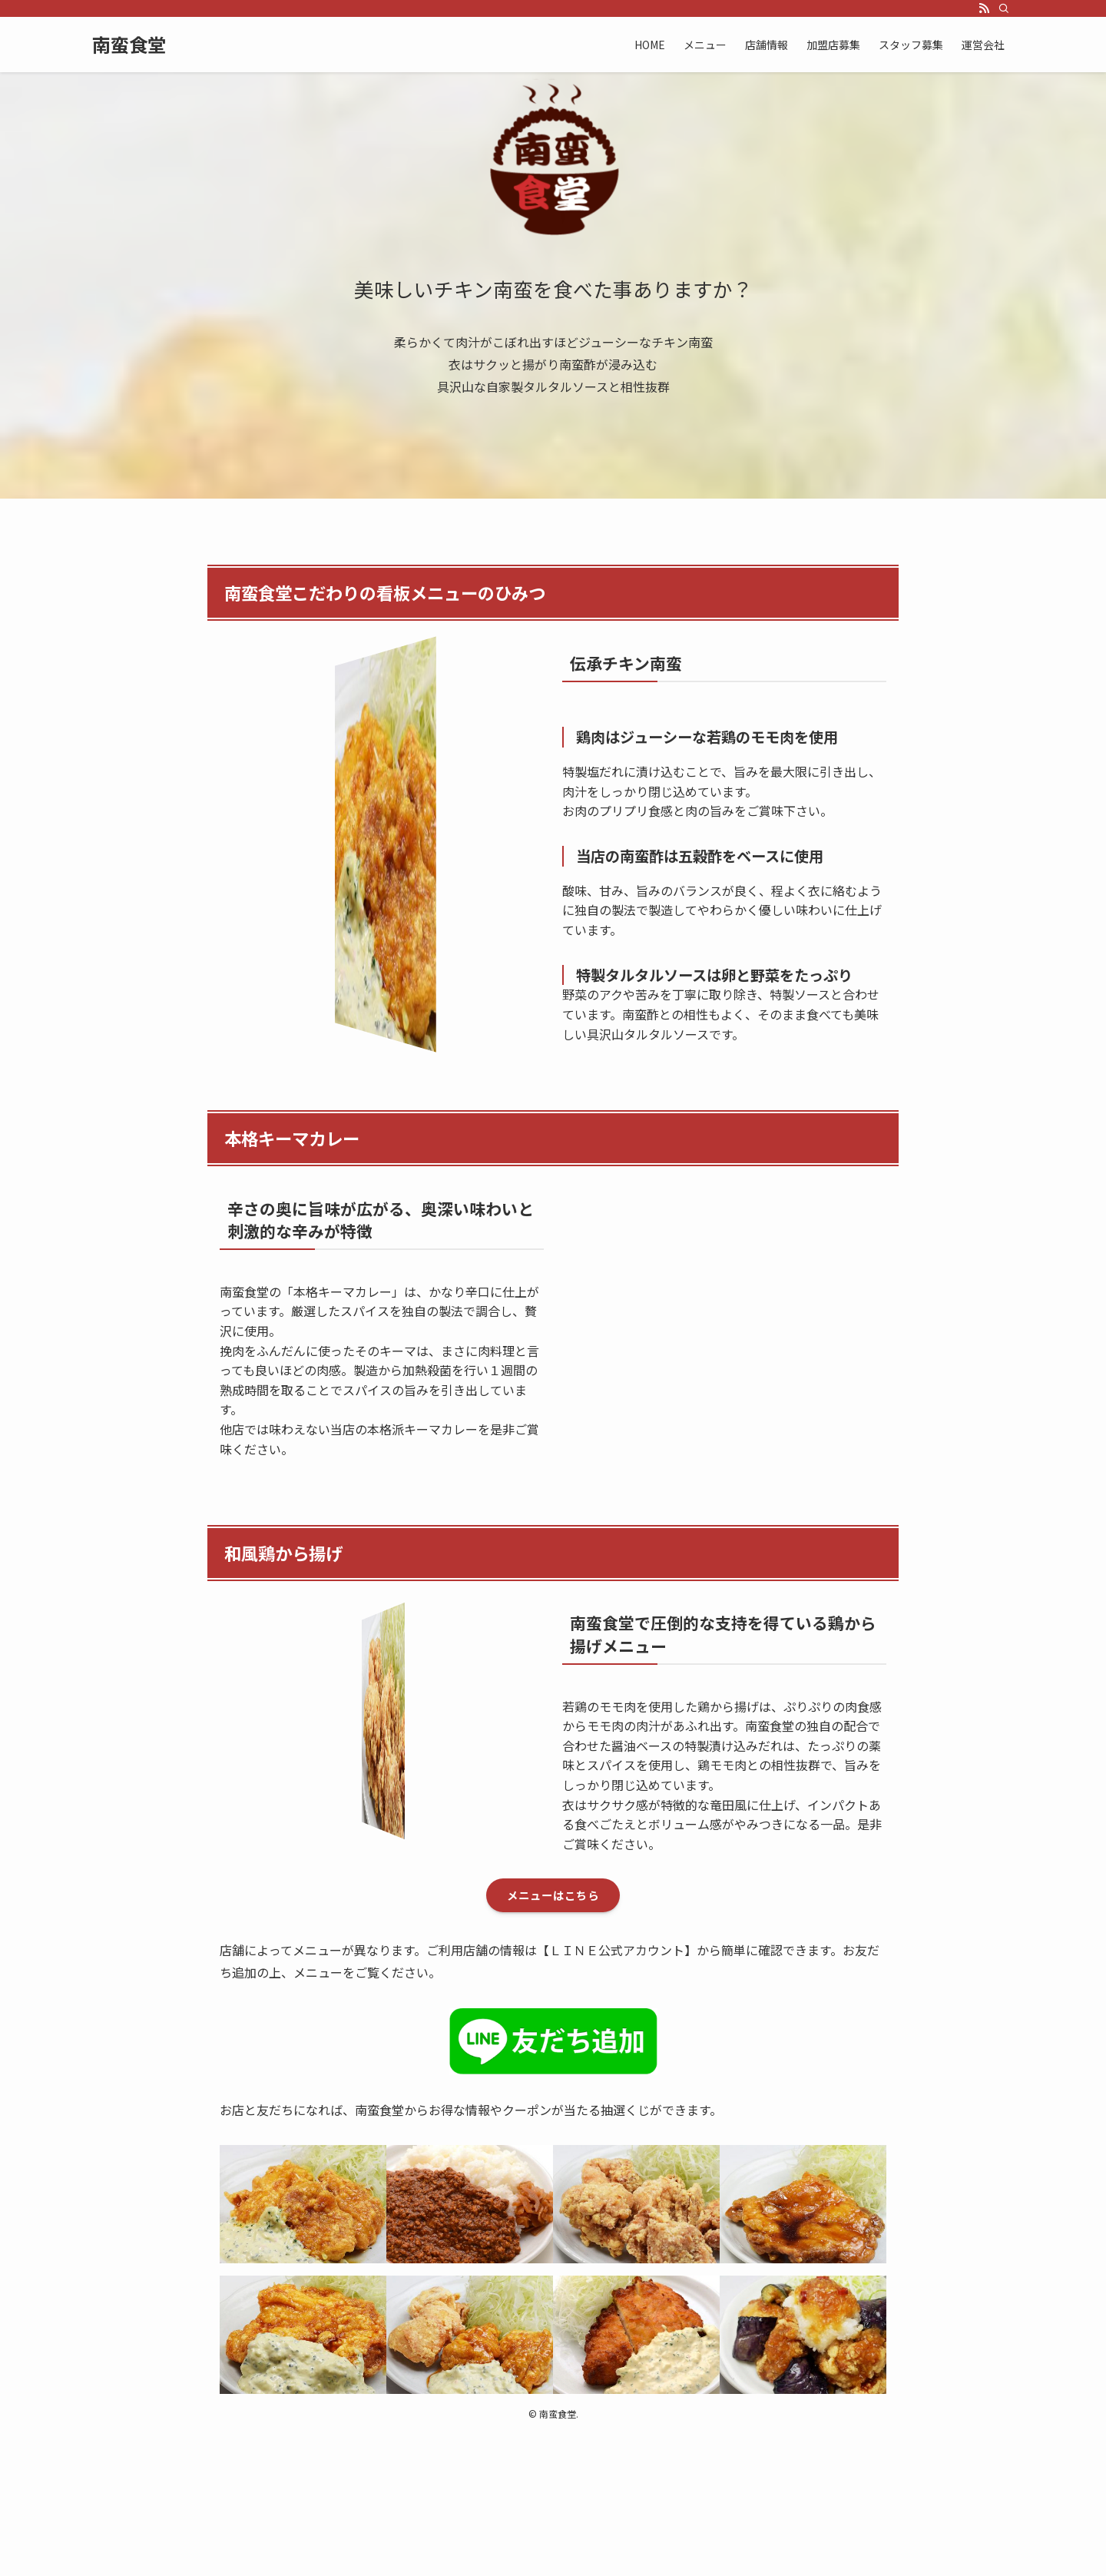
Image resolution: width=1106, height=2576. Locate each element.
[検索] (1004, 8)
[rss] (984, 8)
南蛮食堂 (129, 44)
